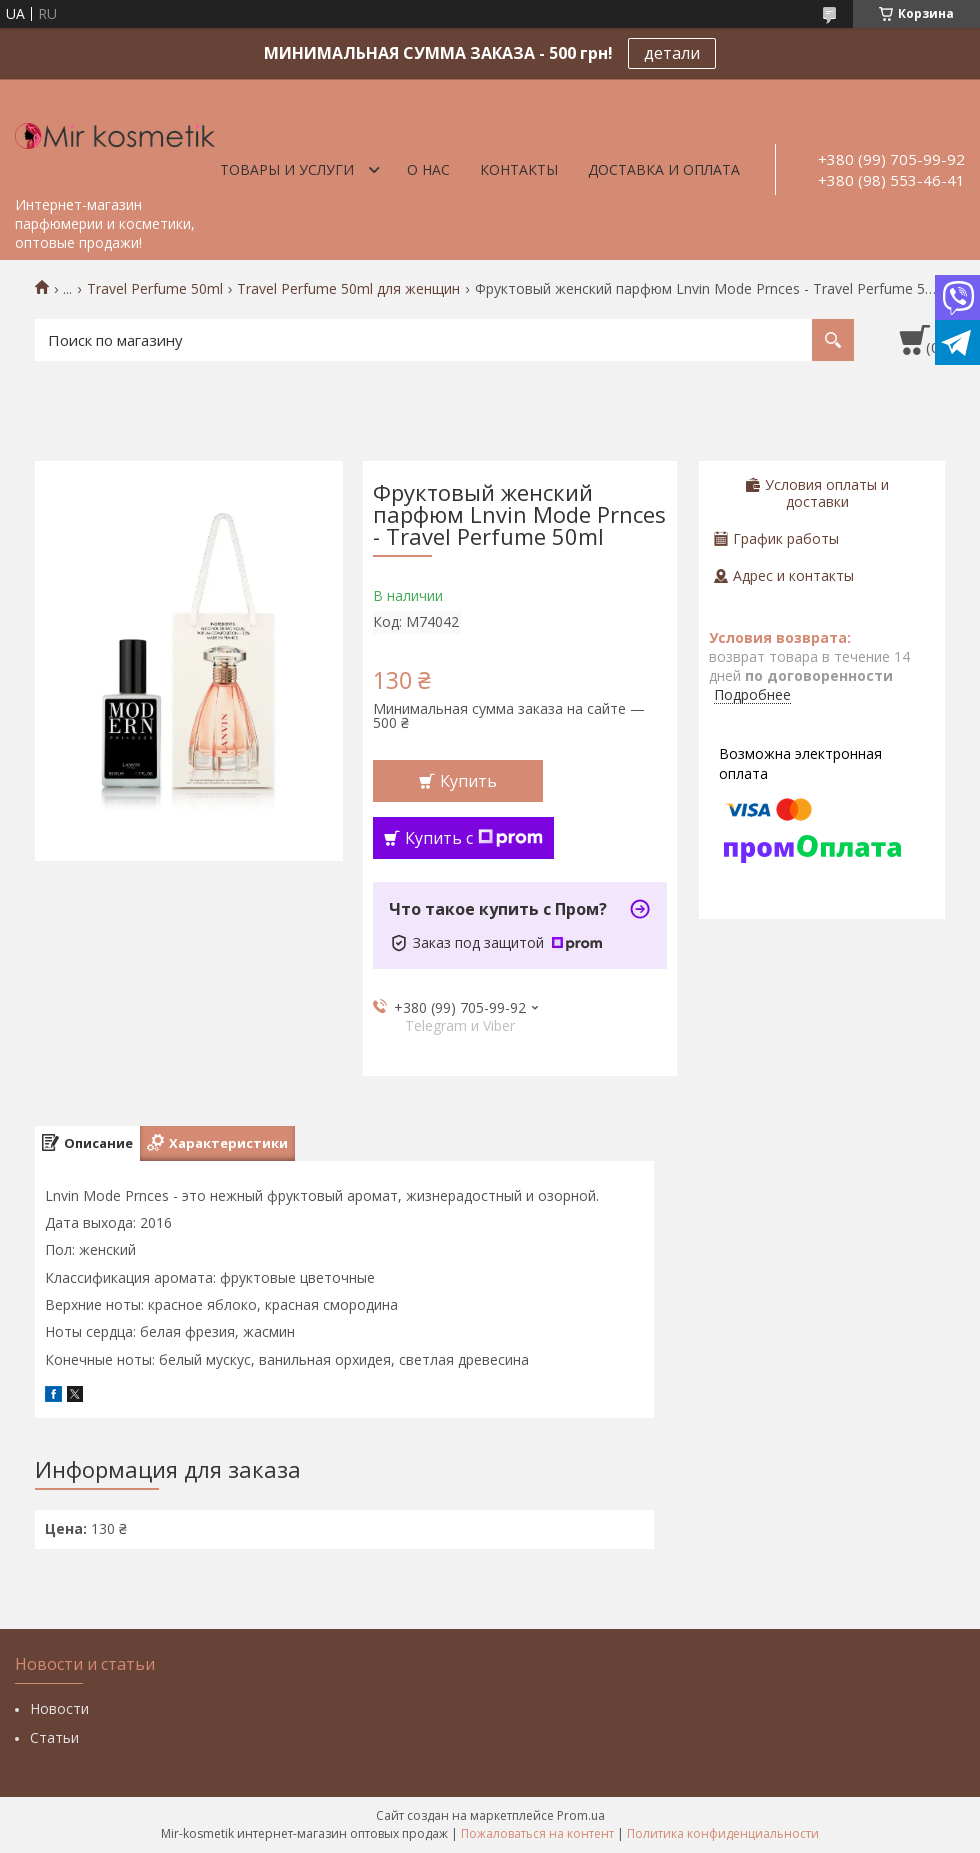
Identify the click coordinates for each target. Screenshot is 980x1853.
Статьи (54, 1737)
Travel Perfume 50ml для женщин (348, 289)
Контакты (519, 169)
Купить (468, 781)
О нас (428, 169)
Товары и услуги (287, 169)
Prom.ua (581, 1815)
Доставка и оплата (664, 169)
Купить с (474, 838)
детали (672, 53)
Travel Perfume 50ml (155, 289)
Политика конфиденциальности (723, 1833)
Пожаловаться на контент (537, 1833)
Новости (59, 1708)
